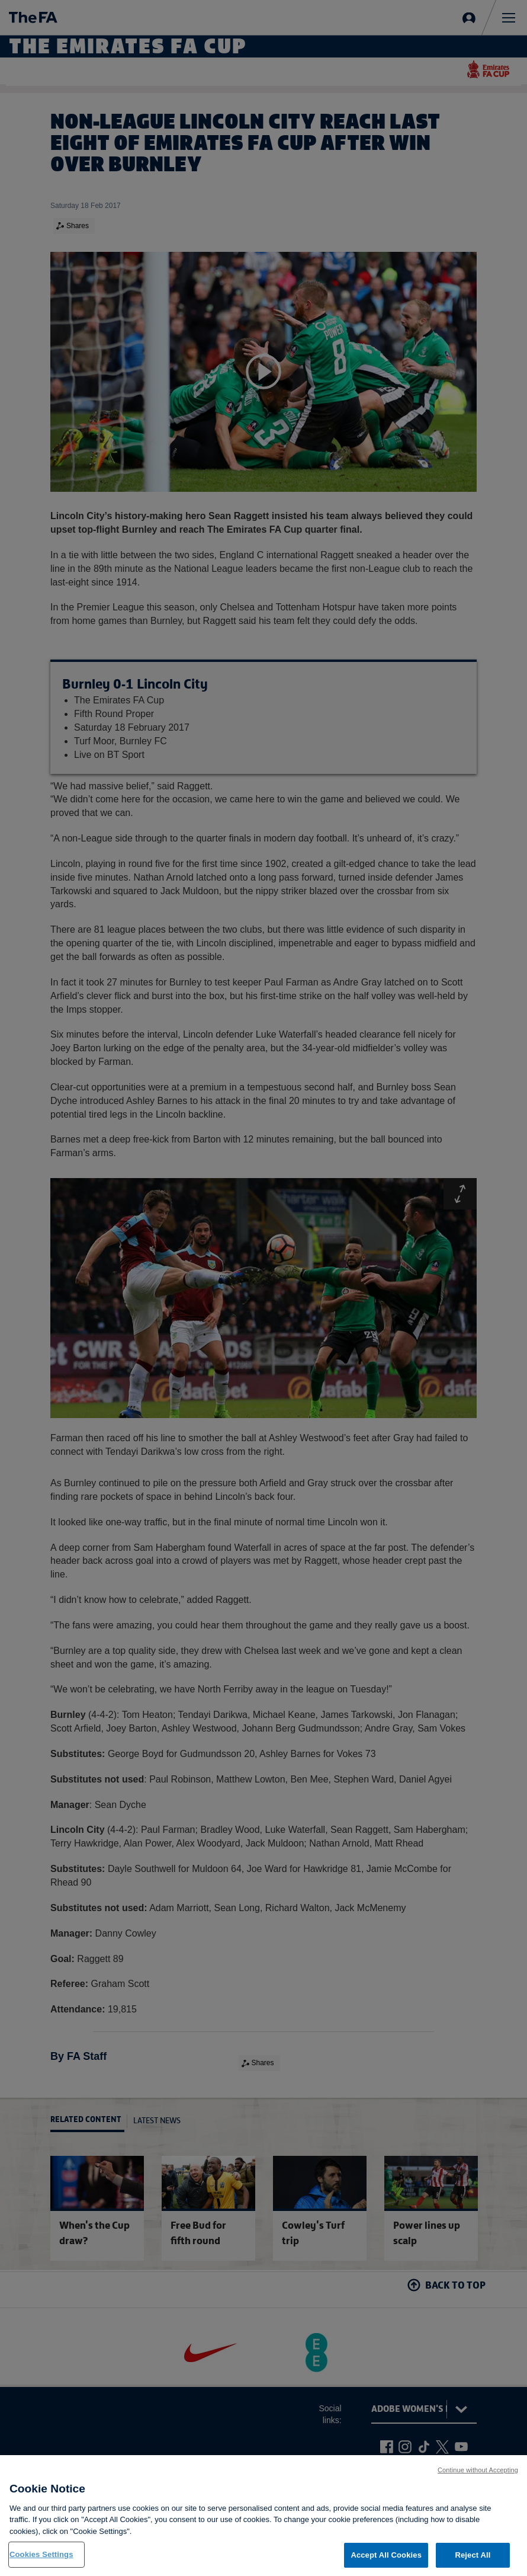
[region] (263, 2515)
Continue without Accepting (478, 2469)
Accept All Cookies (386, 2555)
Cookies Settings (41, 2554)
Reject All (472, 2555)
